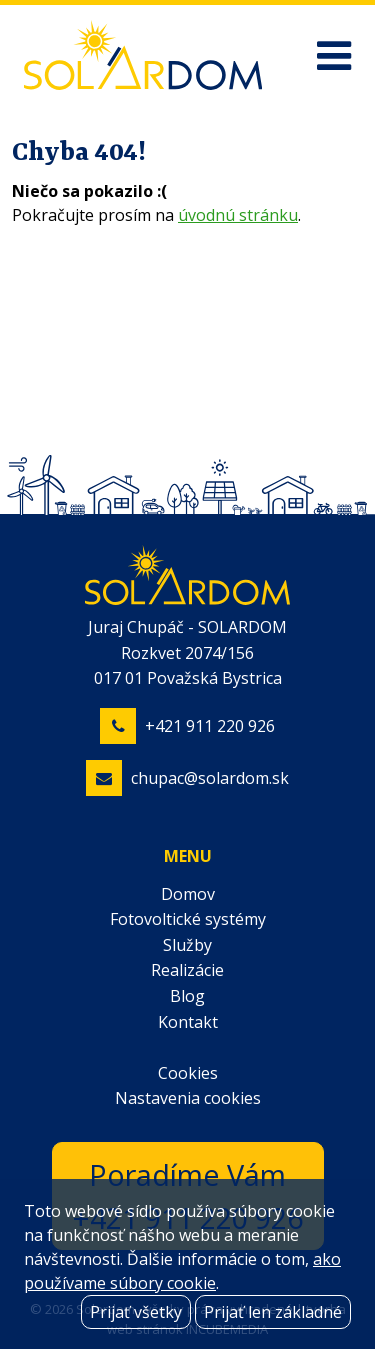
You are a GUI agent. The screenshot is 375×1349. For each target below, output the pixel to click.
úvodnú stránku (238, 215)
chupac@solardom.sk (210, 778)
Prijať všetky (136, 1312)
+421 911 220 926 (210, 726)
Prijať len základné (273, 1312)
